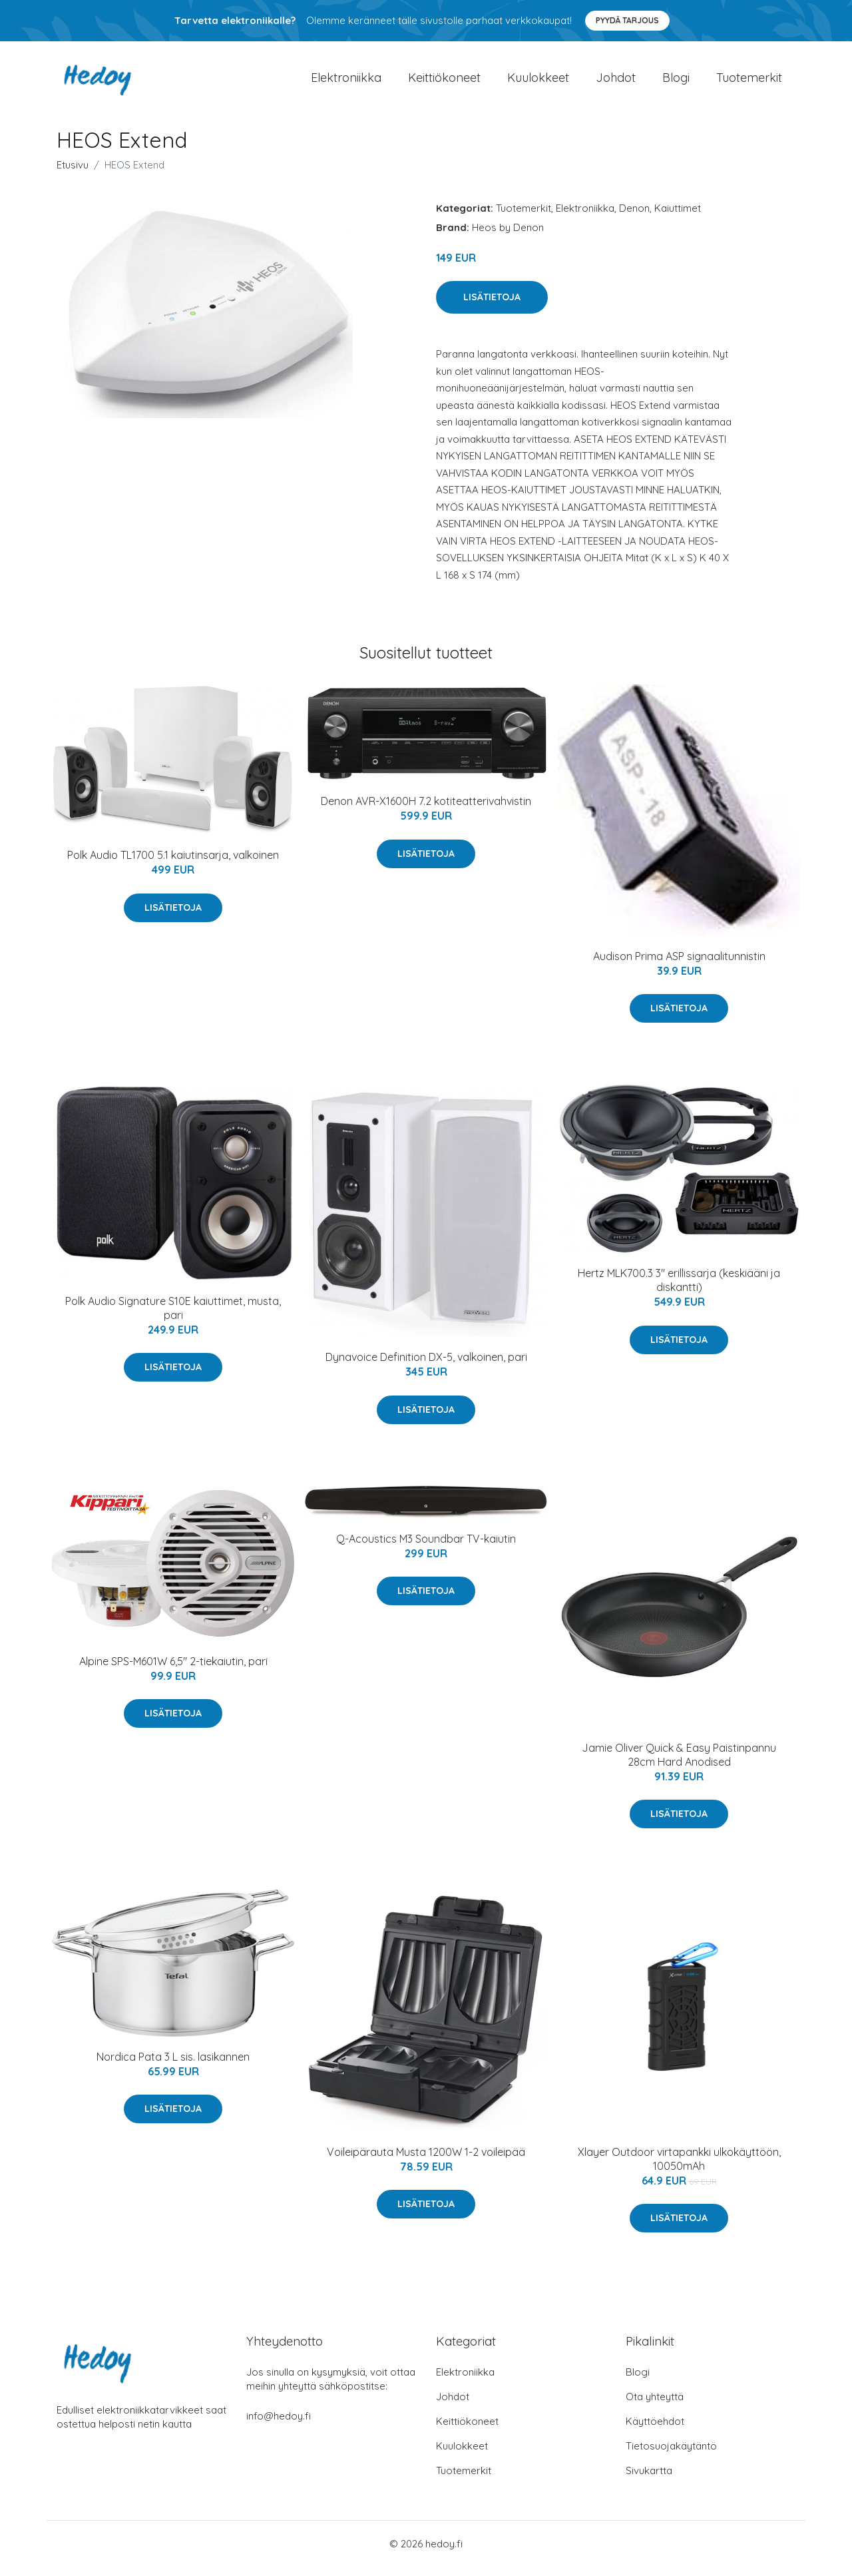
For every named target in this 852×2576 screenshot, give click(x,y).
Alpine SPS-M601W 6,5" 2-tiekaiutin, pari (173, 1670)
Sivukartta (649, 2479)
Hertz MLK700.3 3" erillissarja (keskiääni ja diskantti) (679, 1289)
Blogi (676, 82)
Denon (634, 217)
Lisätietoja (492, 306)
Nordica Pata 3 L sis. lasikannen (173, 2066)
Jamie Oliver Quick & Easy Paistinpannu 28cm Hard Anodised (679, 1764)
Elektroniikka (346, 82)
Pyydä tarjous (627, 20)
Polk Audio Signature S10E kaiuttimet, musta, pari (173, 1317)
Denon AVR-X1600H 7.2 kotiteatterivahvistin (426, 810)
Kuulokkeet (538, 82)
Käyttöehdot (655, 2430)
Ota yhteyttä (655, 2406)
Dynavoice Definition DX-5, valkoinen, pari (426, 1366)
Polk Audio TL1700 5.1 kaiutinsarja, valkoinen (173, 864)
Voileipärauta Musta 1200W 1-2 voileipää (426, 2161)
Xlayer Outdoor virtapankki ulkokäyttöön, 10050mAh (679, 2168)
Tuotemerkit (749, 82)
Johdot (616, 82)
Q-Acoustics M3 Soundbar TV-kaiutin (426, 1548)
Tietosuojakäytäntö (671, 2455)
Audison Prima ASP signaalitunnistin (679, 965)
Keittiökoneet (444, 82)
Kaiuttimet (677, 217)
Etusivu (73, 174)
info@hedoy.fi (278, 2425)
